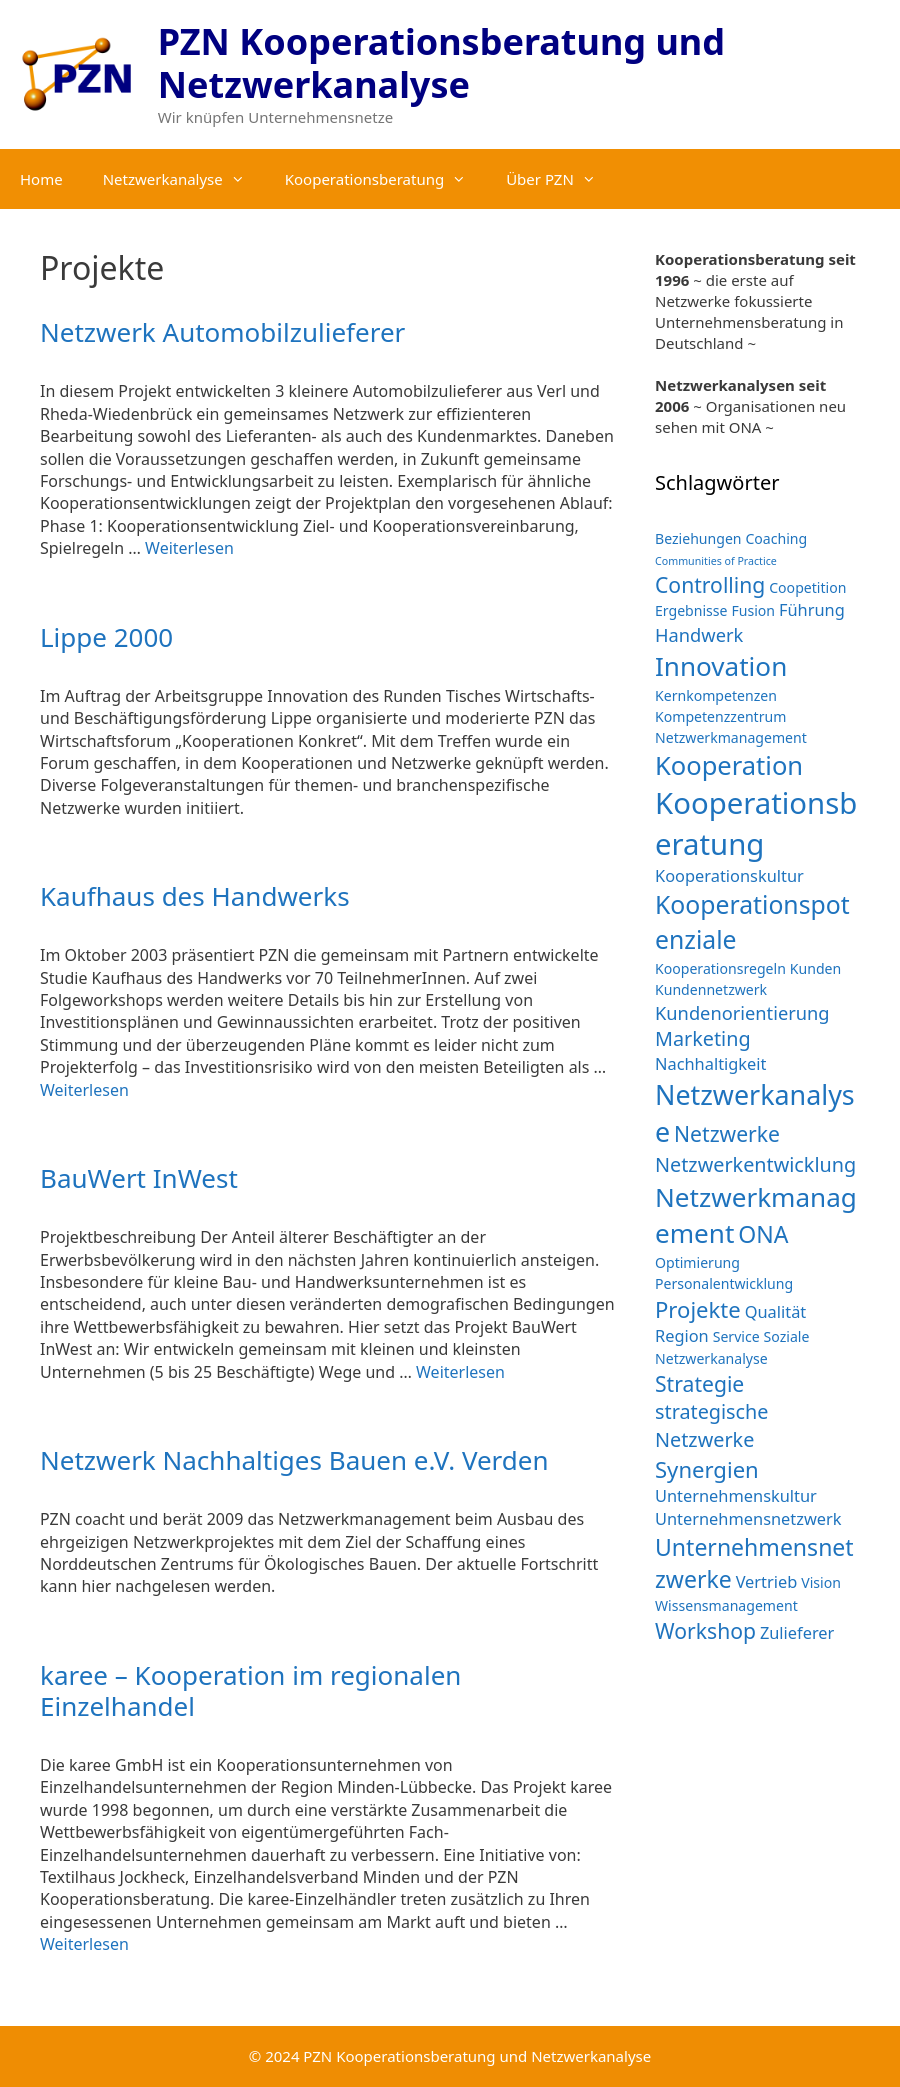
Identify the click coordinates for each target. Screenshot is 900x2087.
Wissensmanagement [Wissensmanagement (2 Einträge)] (726, 1605)
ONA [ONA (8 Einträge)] (763, 1234)
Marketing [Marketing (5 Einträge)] (703, 1038)
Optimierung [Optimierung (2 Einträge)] (697, 1262)
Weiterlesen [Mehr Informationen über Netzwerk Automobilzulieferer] (189, 548)
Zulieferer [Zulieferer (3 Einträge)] (797, 1632)
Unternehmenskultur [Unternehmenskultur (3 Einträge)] (736, 1495)
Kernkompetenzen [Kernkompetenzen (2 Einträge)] (716, 695)
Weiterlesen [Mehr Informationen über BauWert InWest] (460, 1372)
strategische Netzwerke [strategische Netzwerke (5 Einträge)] (712, 1425)
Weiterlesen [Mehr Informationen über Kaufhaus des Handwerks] (84, 1090)
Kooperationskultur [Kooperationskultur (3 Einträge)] (729, 875)
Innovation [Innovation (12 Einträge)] (721, 666)
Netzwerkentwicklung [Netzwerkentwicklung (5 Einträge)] (755, 1164)
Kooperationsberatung (385, 179)
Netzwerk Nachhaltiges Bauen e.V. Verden (294, 1460)
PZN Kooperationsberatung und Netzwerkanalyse (441, 63)
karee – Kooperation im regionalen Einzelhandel (250, 1690)
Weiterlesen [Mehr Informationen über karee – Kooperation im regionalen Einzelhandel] (84, 1944)
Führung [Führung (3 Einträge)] (812, 609)
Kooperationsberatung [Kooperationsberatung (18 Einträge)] (756, 823)
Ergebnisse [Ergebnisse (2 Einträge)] (691, 610)
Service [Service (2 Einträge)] (736, 1336)
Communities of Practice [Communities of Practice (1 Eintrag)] (716, 561)
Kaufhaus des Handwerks (195, 896)
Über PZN (561, 179)
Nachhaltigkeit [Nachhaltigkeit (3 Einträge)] (710, 1063)
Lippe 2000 (106, 637)
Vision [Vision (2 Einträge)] (821, 1582)
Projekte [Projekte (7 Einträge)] (698, 1309)
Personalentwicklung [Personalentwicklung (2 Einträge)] (724, 1283)
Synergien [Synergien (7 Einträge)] (707, 1469)
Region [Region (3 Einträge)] (682, 1335)
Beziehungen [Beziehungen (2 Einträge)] (698, 538)
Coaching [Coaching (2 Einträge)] (776, 538)
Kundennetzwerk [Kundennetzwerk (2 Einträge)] (711, 989)
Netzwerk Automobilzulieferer (222, 332)
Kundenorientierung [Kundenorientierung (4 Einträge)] (742, 1012)
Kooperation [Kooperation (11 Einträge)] (729, 765)
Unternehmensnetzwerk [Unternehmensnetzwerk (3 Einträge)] (748, 1518)
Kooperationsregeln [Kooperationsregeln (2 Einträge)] (720, 968)
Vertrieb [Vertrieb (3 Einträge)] (767, 1581)
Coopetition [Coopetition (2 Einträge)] (807, 587)
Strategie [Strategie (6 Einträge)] (699, 1383)
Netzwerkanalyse (184, 179)
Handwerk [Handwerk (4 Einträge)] (699, 634)
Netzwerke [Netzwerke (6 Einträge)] (727, 1133)
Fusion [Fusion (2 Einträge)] (753, 610)
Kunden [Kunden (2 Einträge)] (815, 968)
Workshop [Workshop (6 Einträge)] (705, 1630)
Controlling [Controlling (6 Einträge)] (710, 584)
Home (41, 179)
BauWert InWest (139, 1178)
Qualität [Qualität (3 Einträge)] (776, 1311)
